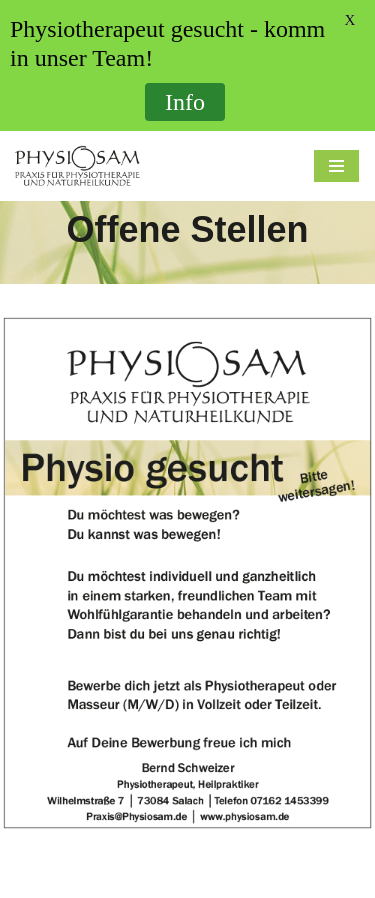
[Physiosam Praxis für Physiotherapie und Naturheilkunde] (77, 166)
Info (185, 102)
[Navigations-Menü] (336, 166)
